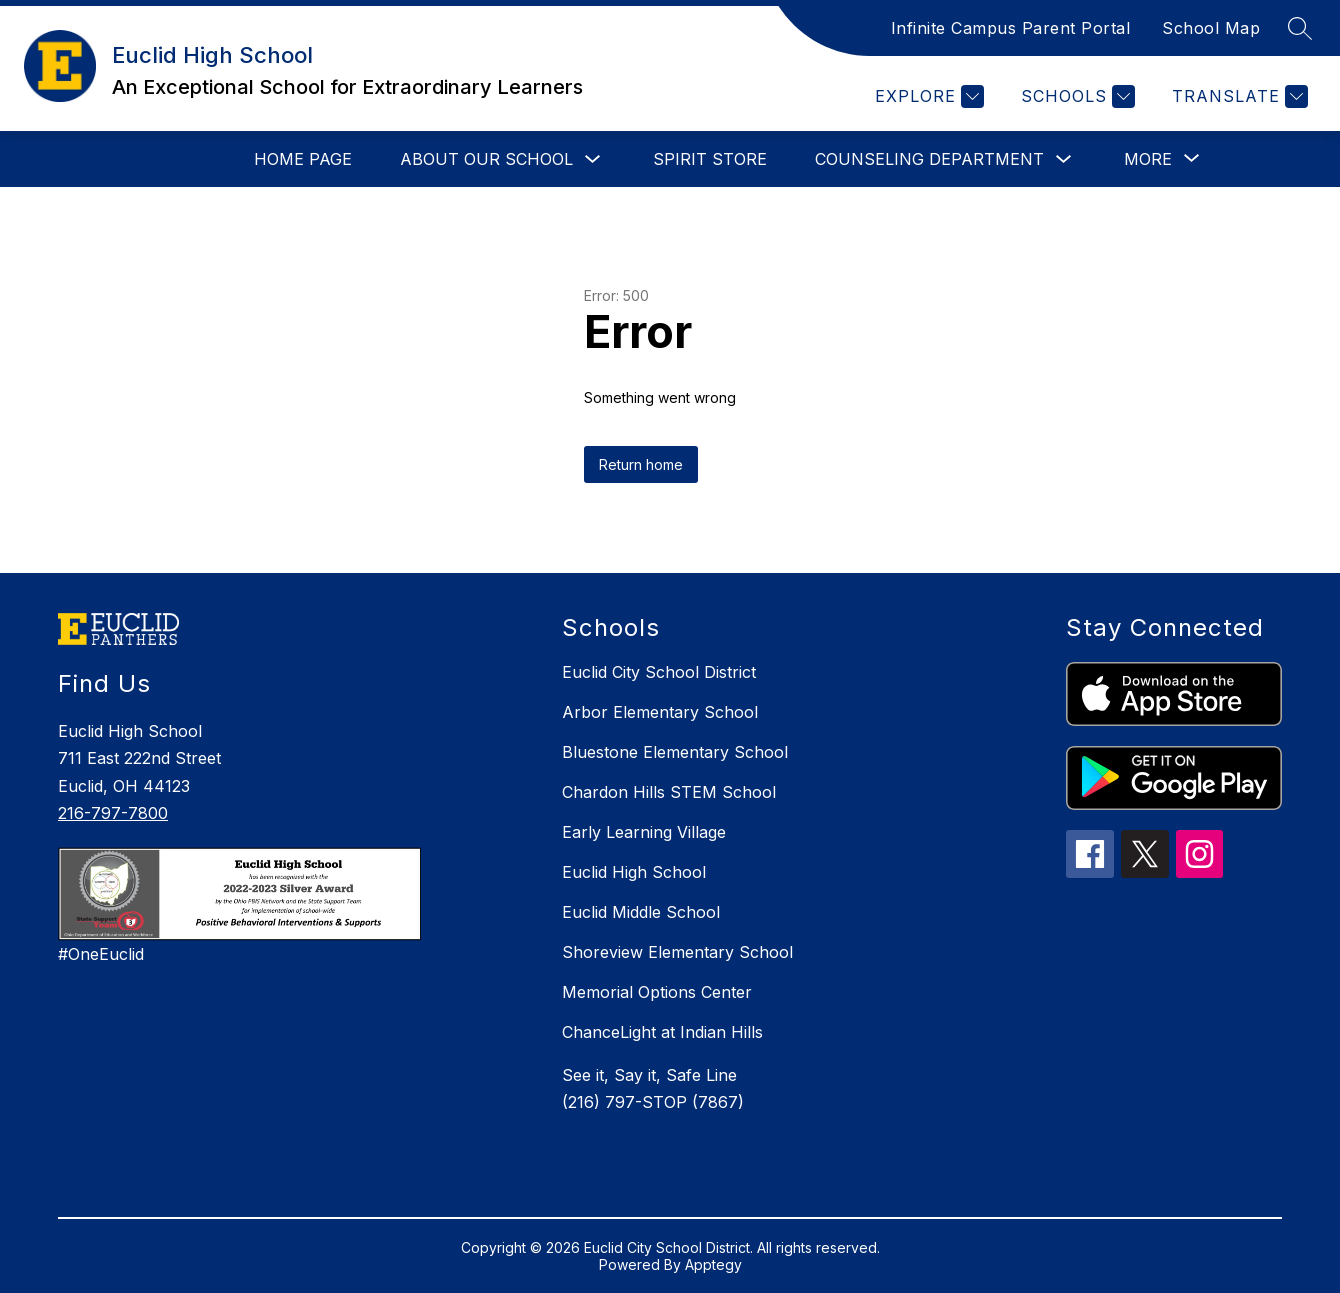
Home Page (303, 159)
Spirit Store (710, 159)
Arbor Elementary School (660, 712)
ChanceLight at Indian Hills (662, 1032)
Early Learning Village (644, 832)
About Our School (486, 159)
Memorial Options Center (657, 992)
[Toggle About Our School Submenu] (593, 159)
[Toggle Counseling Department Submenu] (1064, 159)
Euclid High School (634, 872)
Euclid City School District (659, 672)
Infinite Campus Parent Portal (1011, 28)
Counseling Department (929, 159)
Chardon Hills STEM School (669, 792)
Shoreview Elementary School (677, 952)
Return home (641, 464)
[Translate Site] (1237, 96)
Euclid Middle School (641, 912)
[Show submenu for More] (1148, 159)
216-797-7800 (113, 813)
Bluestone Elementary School (675, 752)
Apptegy (713, 1264)
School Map (1211, 28)
